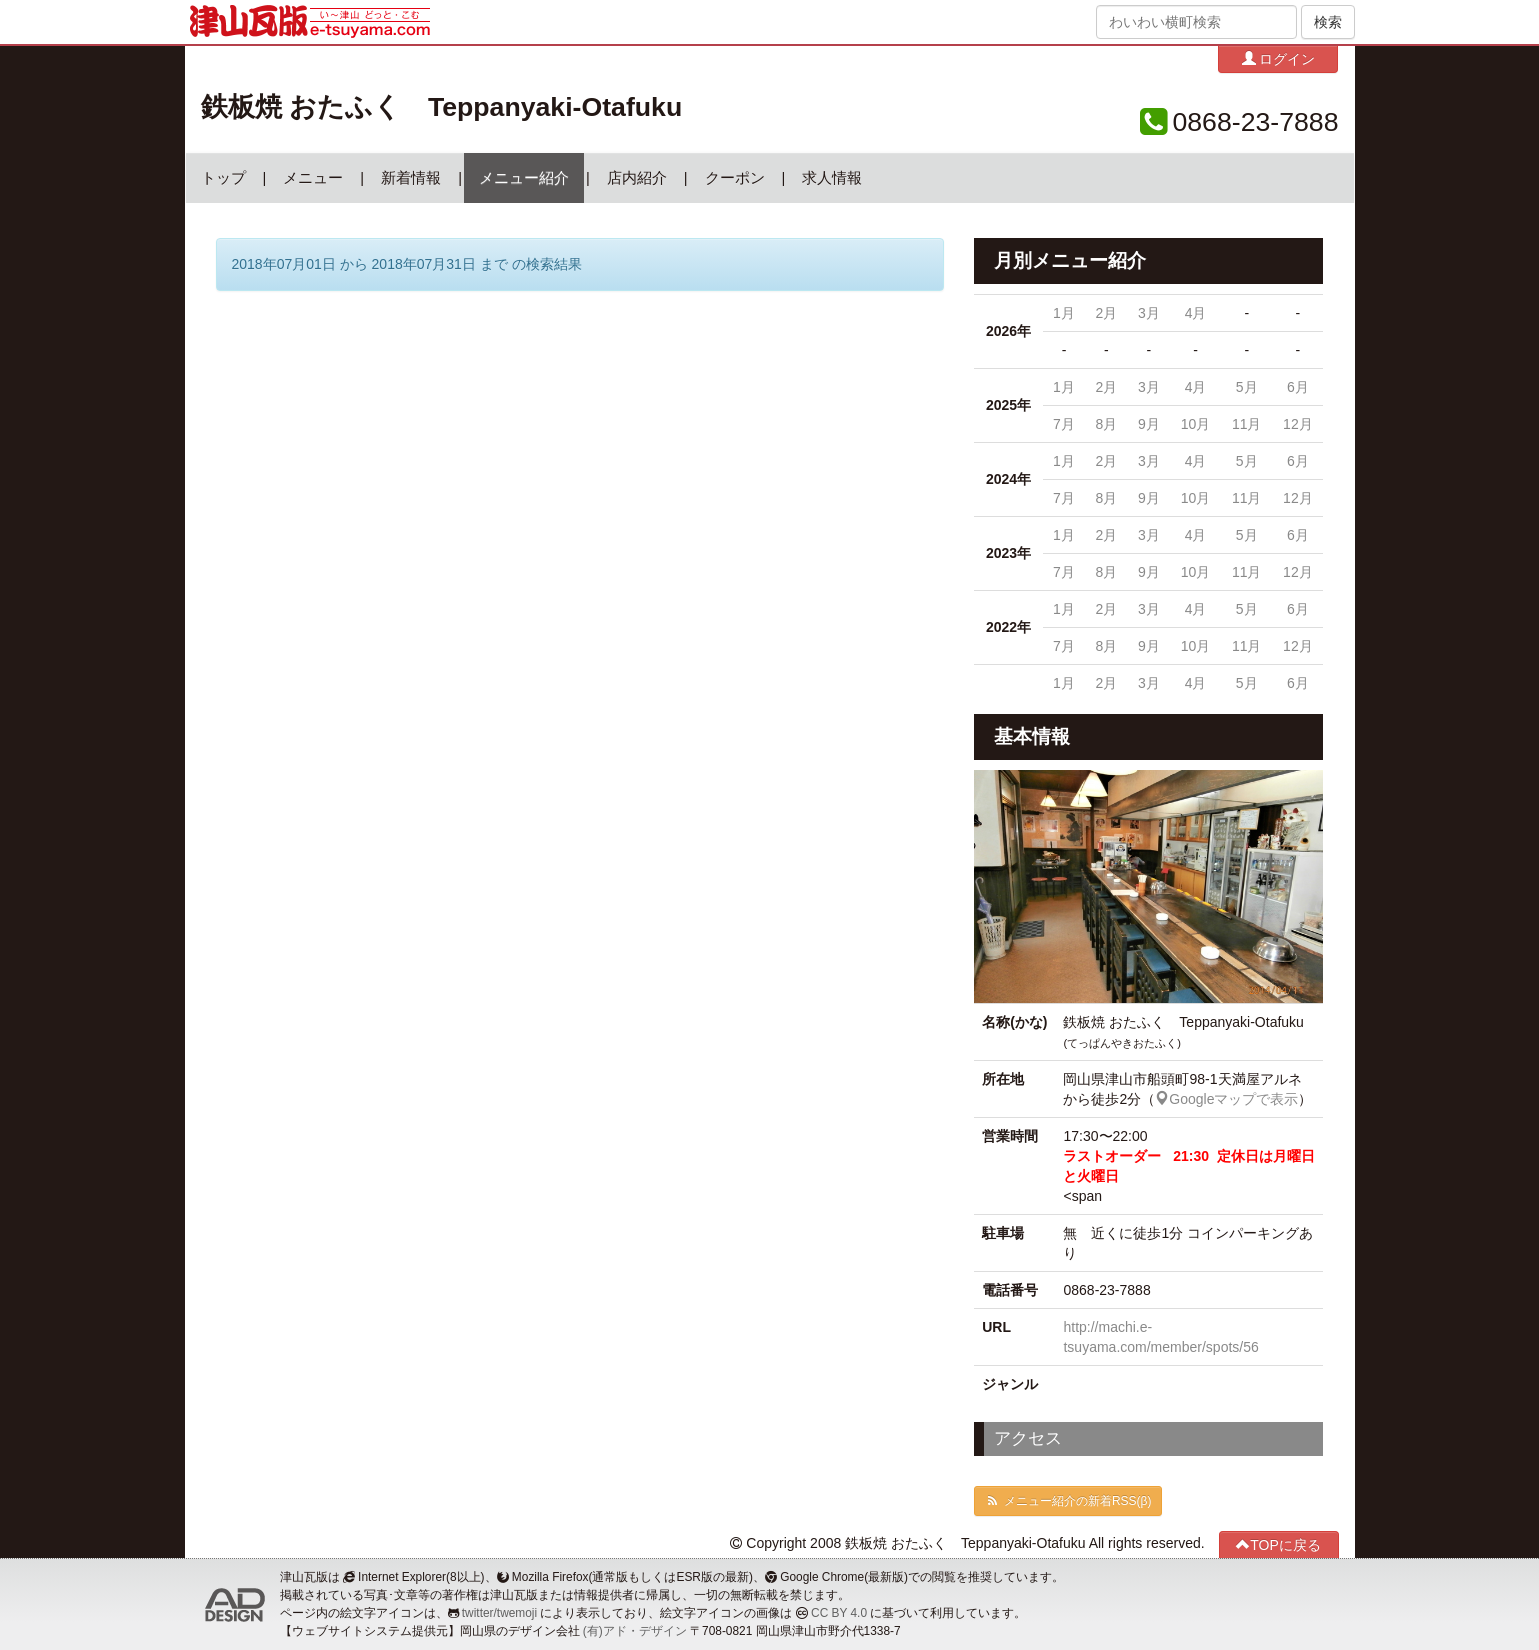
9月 (1149, 424)
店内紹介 (637, 178)
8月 (1106, 424)
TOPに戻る (1278, 1544)
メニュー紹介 (524, 178)
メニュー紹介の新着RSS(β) (1068, 1501)
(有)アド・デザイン (635, 1631)
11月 (1247, 424)
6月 (1298, 387)
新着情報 (411, 178)
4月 (1196, 313)
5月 (1247, 387)
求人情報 (832, 178)
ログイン (1279, 58)
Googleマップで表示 (1226, 1099)
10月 (1196, 424)
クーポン (735, 178)
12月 (1298, 424)
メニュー (313, 178)
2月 (1106, 313)
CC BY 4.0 (839, 1613)
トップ (223, 178)
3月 (1149, 313)
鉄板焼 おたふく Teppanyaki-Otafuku (442, 107)
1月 (1064, 313)
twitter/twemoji (499, 1613)
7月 (1064, 424)
